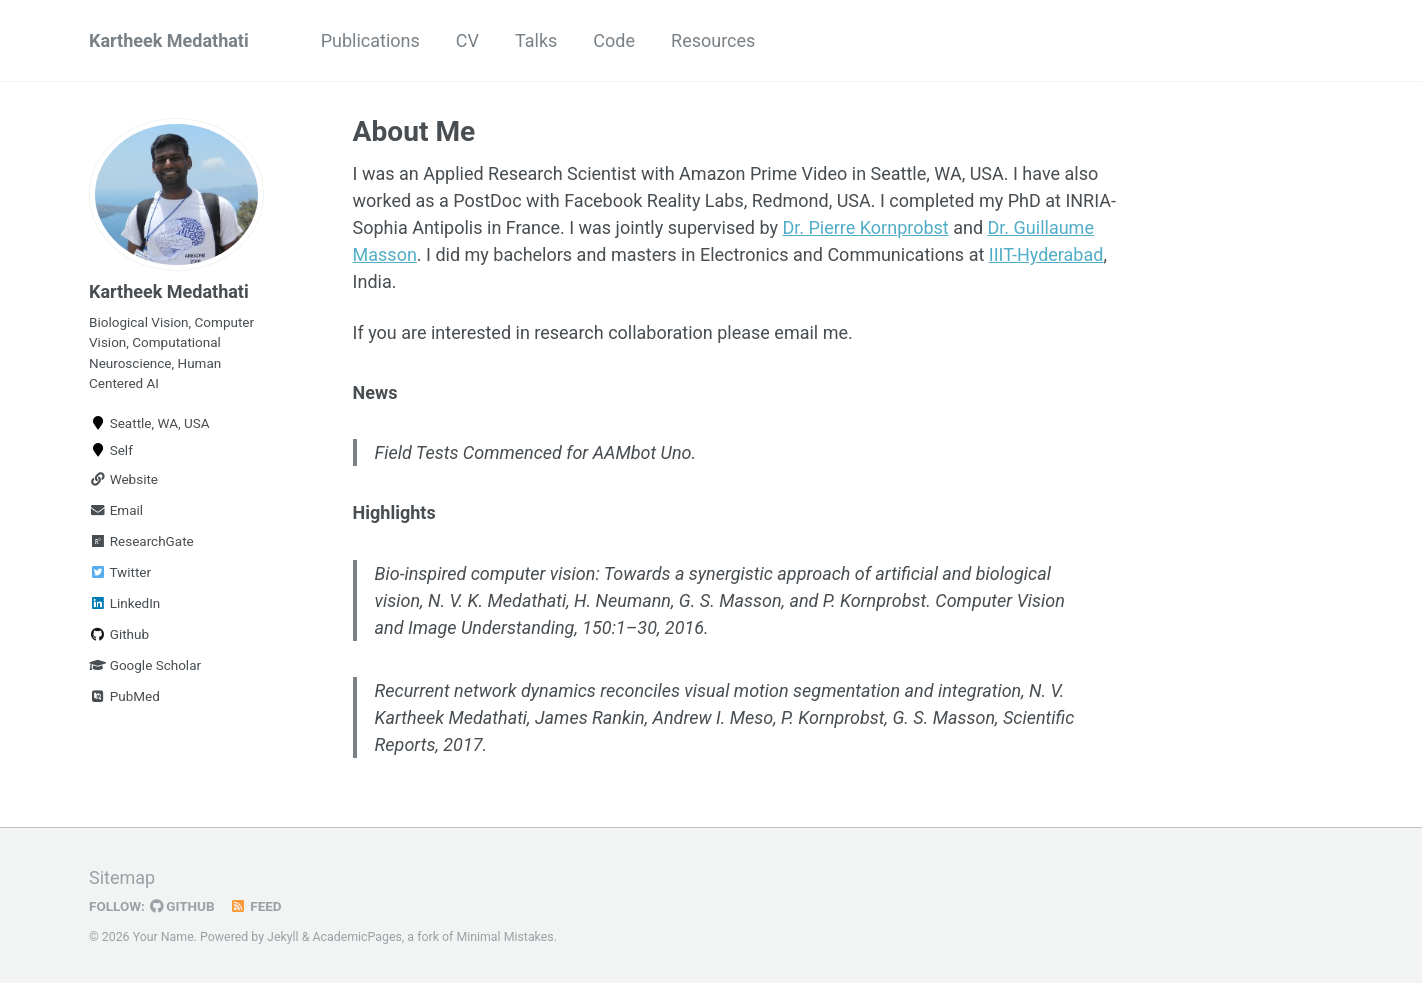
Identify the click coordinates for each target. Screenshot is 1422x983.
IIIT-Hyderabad (1046, 254)
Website (123, 479)
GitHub (182, 906)
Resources (713, 40)
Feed (256, 906)
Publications (370, 40)
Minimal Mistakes (504, 937)
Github (119, 634)
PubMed (124, 696)
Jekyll (283, 937)
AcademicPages (356, 937)
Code (614, 40)
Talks (536, 40)
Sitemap (122, 877)
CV (467, 40)
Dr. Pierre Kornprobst (865, 227)
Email (116, 510)
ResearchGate (141, 541)
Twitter (120, 572)
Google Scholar (145, 665)
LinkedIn (124, 603)
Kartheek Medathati (169, 40)
